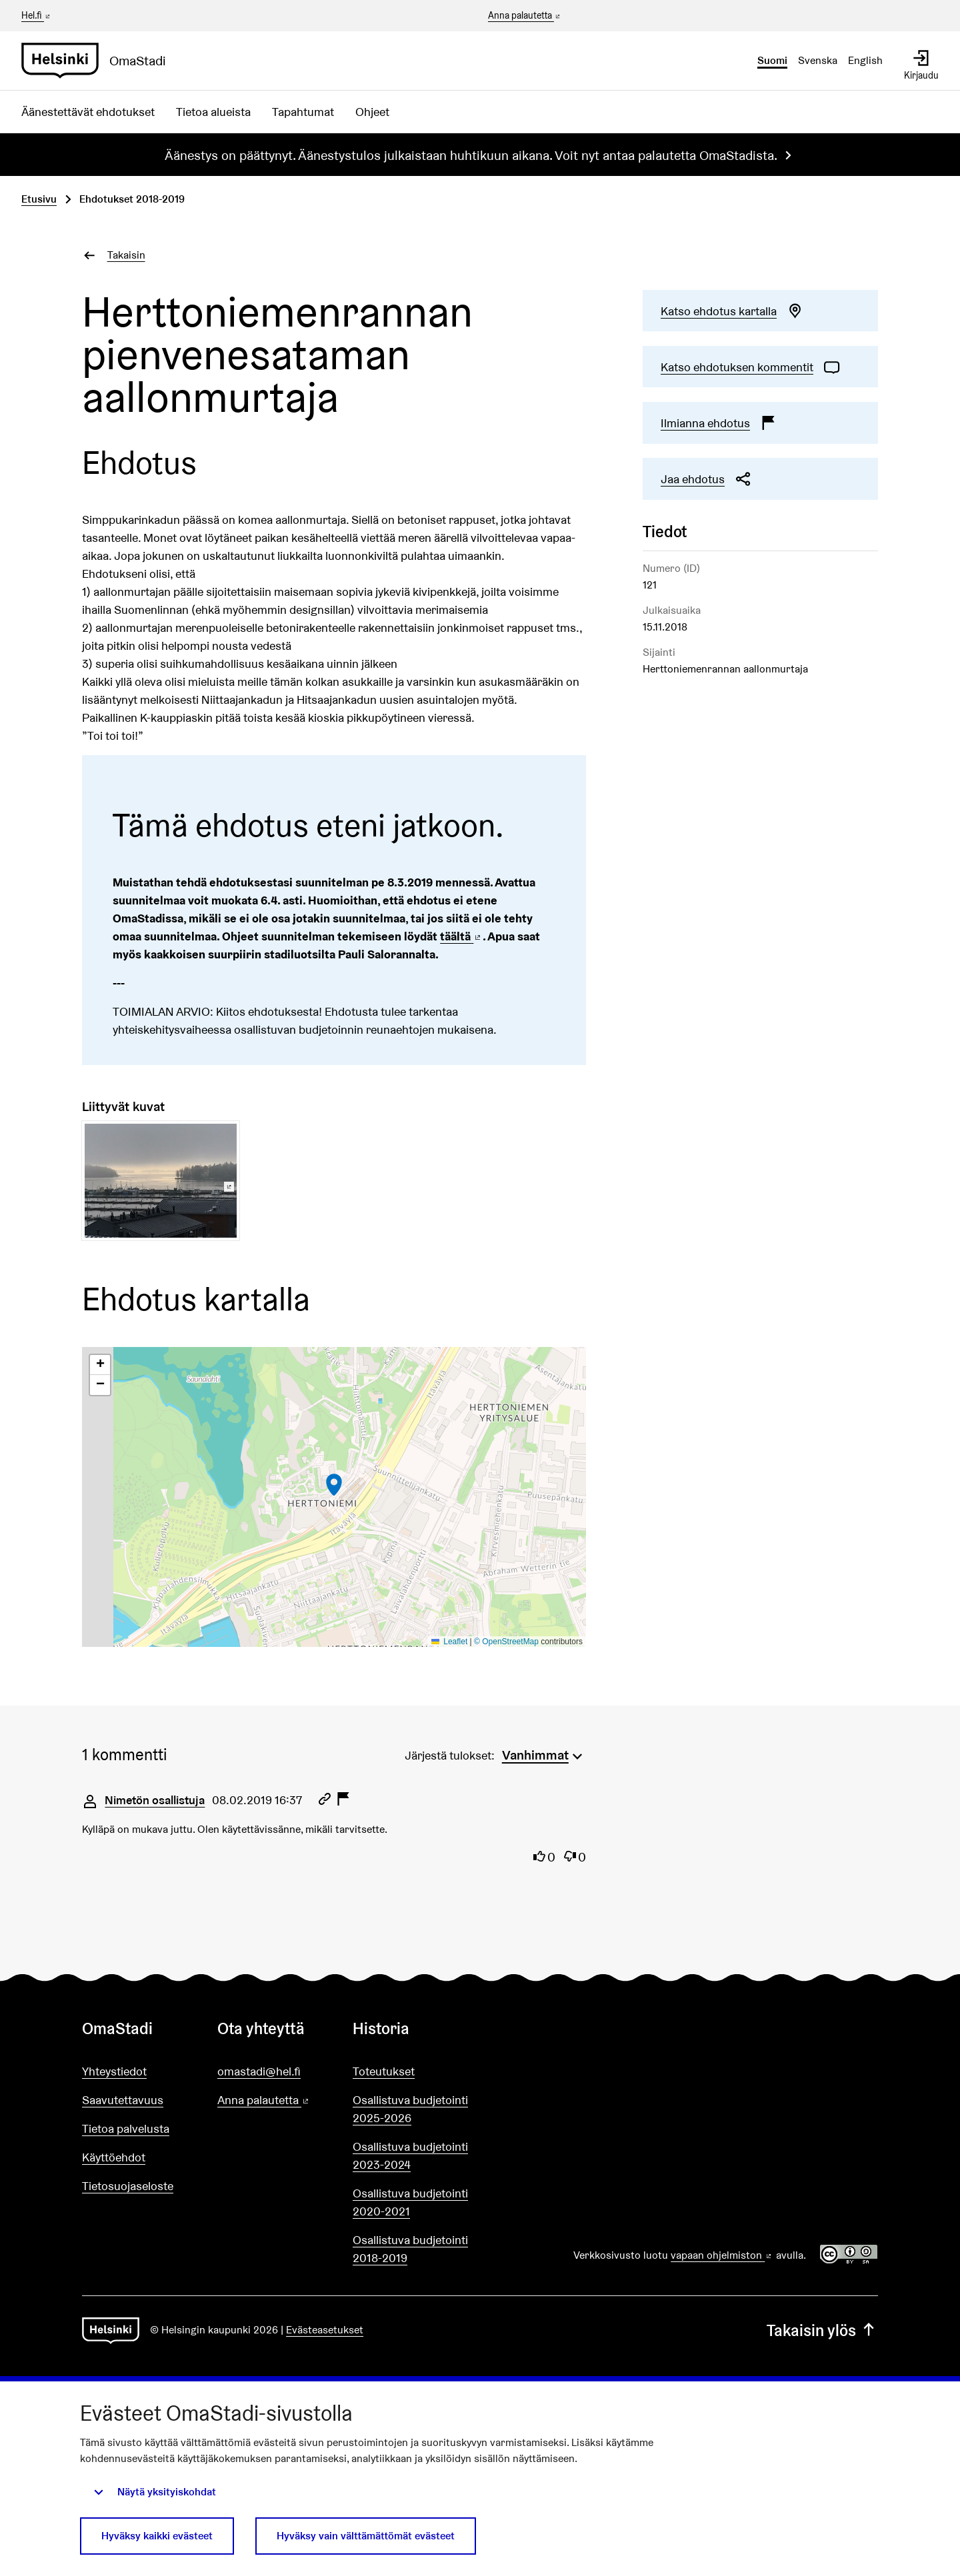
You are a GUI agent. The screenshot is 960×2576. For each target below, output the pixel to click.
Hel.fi (36, 15)
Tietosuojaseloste (127, 2185)
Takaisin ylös (822, 2330)
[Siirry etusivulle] (99, 60)
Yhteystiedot (114, 2071)
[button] (334, 1485)
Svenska (817, 60)
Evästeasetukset (324, 2330)
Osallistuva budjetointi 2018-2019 (410, 2248)
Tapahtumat (303, 111)
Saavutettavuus (122, 2099)
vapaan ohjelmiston (722, 2255)
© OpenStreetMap (506, 1641)
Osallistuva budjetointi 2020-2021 (410, 2202)
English (865, 60)
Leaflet (449, 1641)
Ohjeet (372, 111)
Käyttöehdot (113, 2157)
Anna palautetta (525, 16)
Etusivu (39, 199)
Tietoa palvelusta (125, 2128)
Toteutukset (384, 2071)
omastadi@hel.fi (259, 2071)
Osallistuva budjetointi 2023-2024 (410, 2155)
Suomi (772, 60)
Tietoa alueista (213, 111)
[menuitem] (544, 1753)
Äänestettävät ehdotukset (88, 111)
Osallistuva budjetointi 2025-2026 (410, 2108)
